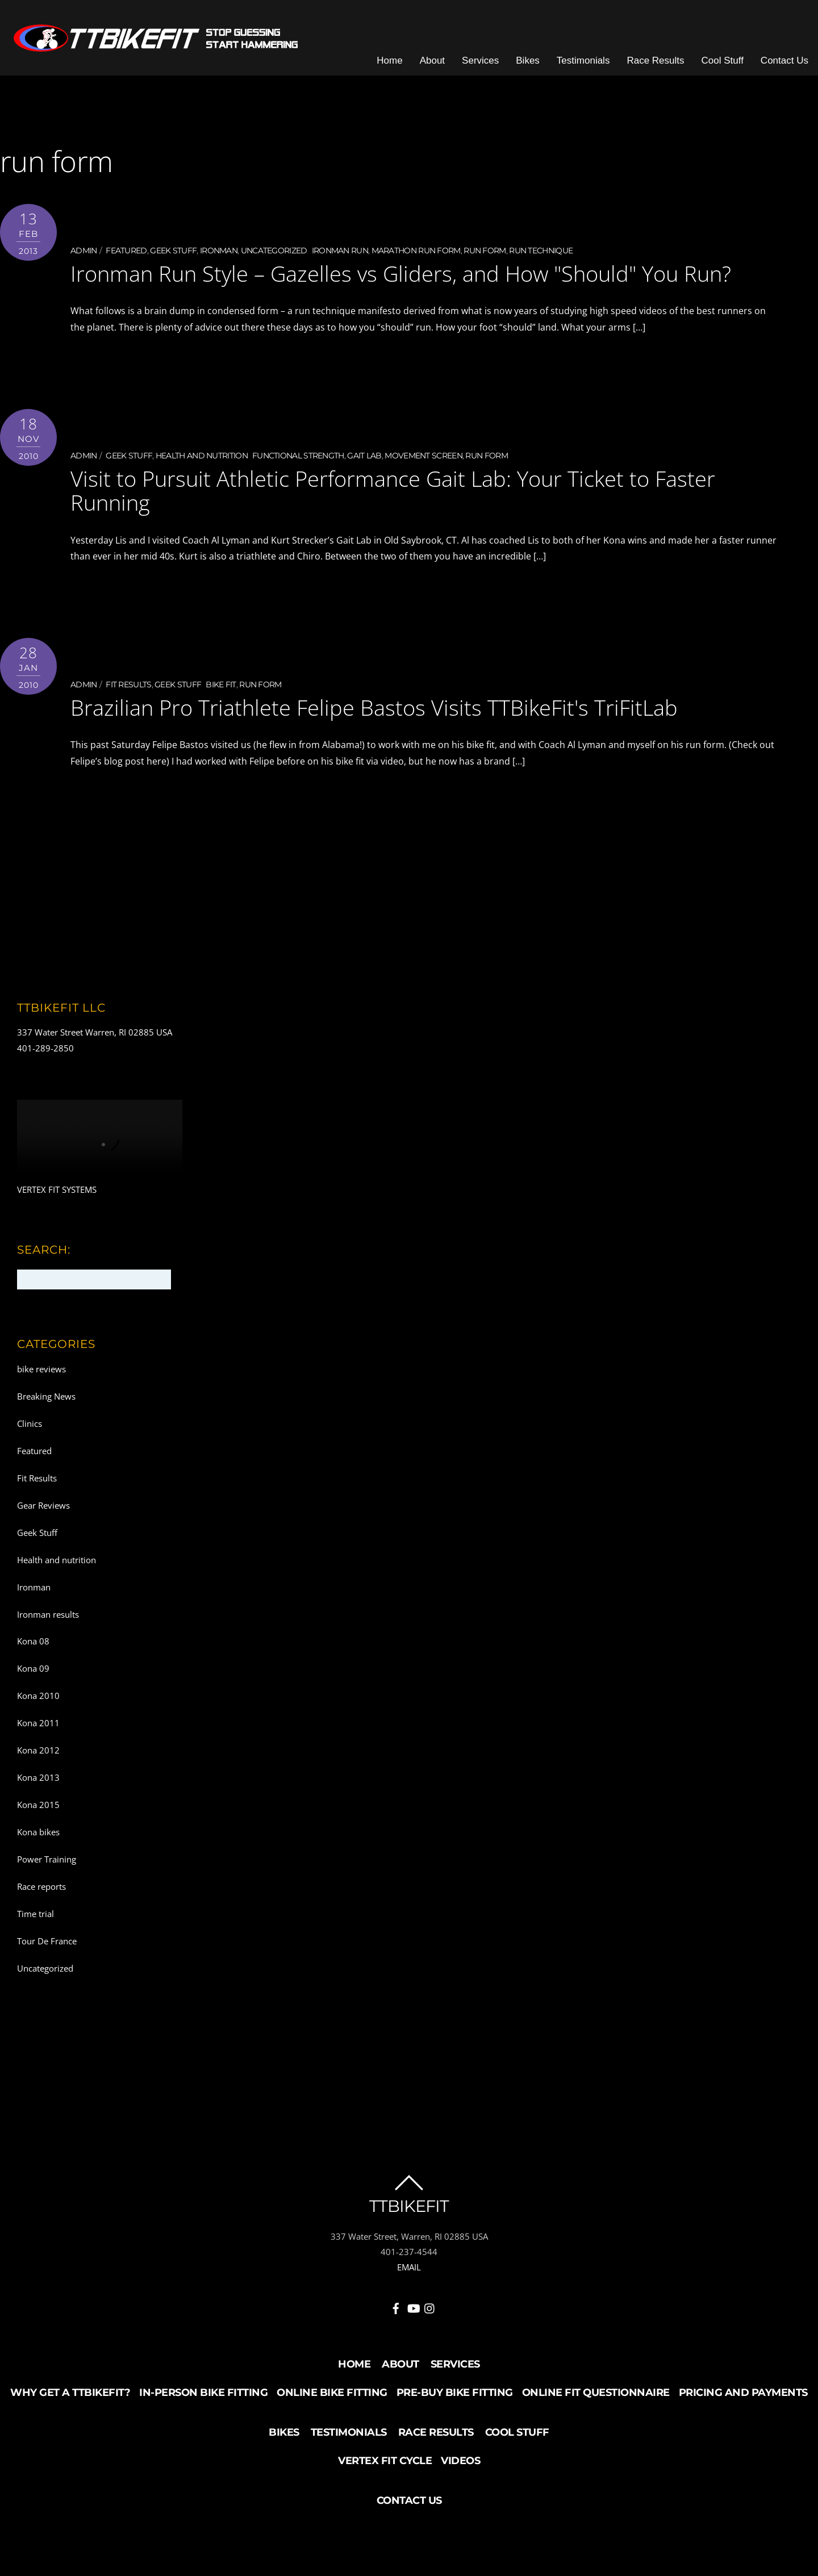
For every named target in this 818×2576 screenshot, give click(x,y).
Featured (126, 252)
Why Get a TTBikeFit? (70, 2393)
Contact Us (787, 62)
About (434, 62)
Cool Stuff (725, 62)
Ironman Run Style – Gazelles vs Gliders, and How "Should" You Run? (400, 275)
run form (485, 252)
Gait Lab (364, 457)
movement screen (423, 457)
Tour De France (47, 1942)
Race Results (657, 62)
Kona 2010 (38, 1696)
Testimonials (585, 62)
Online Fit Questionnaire (596, 2393)
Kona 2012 (38, 1751)
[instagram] (430, 2307)
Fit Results (128, 686)
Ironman (218, 252)
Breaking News (46, 1397)
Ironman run (340, 252)
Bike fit (221, 686)
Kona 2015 (38, 1805)
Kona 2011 (38, 1724)
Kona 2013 (38, 1778)
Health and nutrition (202, 457)
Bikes (530, 62)
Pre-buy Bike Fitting (455, 2393)
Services (482, 62)
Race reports (41, 1887)
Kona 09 (33, 1670)
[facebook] (396, 2307)
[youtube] (413, 2307)
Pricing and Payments (743, 2393)
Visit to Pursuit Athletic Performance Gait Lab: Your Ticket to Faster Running (392, 492)
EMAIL (409, 2268)
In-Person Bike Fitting (203, 2393)
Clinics (29, 1424)
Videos (460, 2462)
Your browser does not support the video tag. (99, 1142)
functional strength (298, 457)
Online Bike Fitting (332, 2393)
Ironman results (48, 1615)
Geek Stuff (173, 252)
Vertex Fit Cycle (385, 2462)
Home (391, 62)
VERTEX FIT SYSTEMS (57, 1190)
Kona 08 (33, 1642)
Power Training (46, 1860)
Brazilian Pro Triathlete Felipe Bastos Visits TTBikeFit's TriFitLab (374, 708)
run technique (541, 252)
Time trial (35, 1914)
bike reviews (41, 1370)
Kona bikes (38, 1833)
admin (83, 252)
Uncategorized (274, 252)
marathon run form (416, 252)
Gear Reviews (43, 1506)
